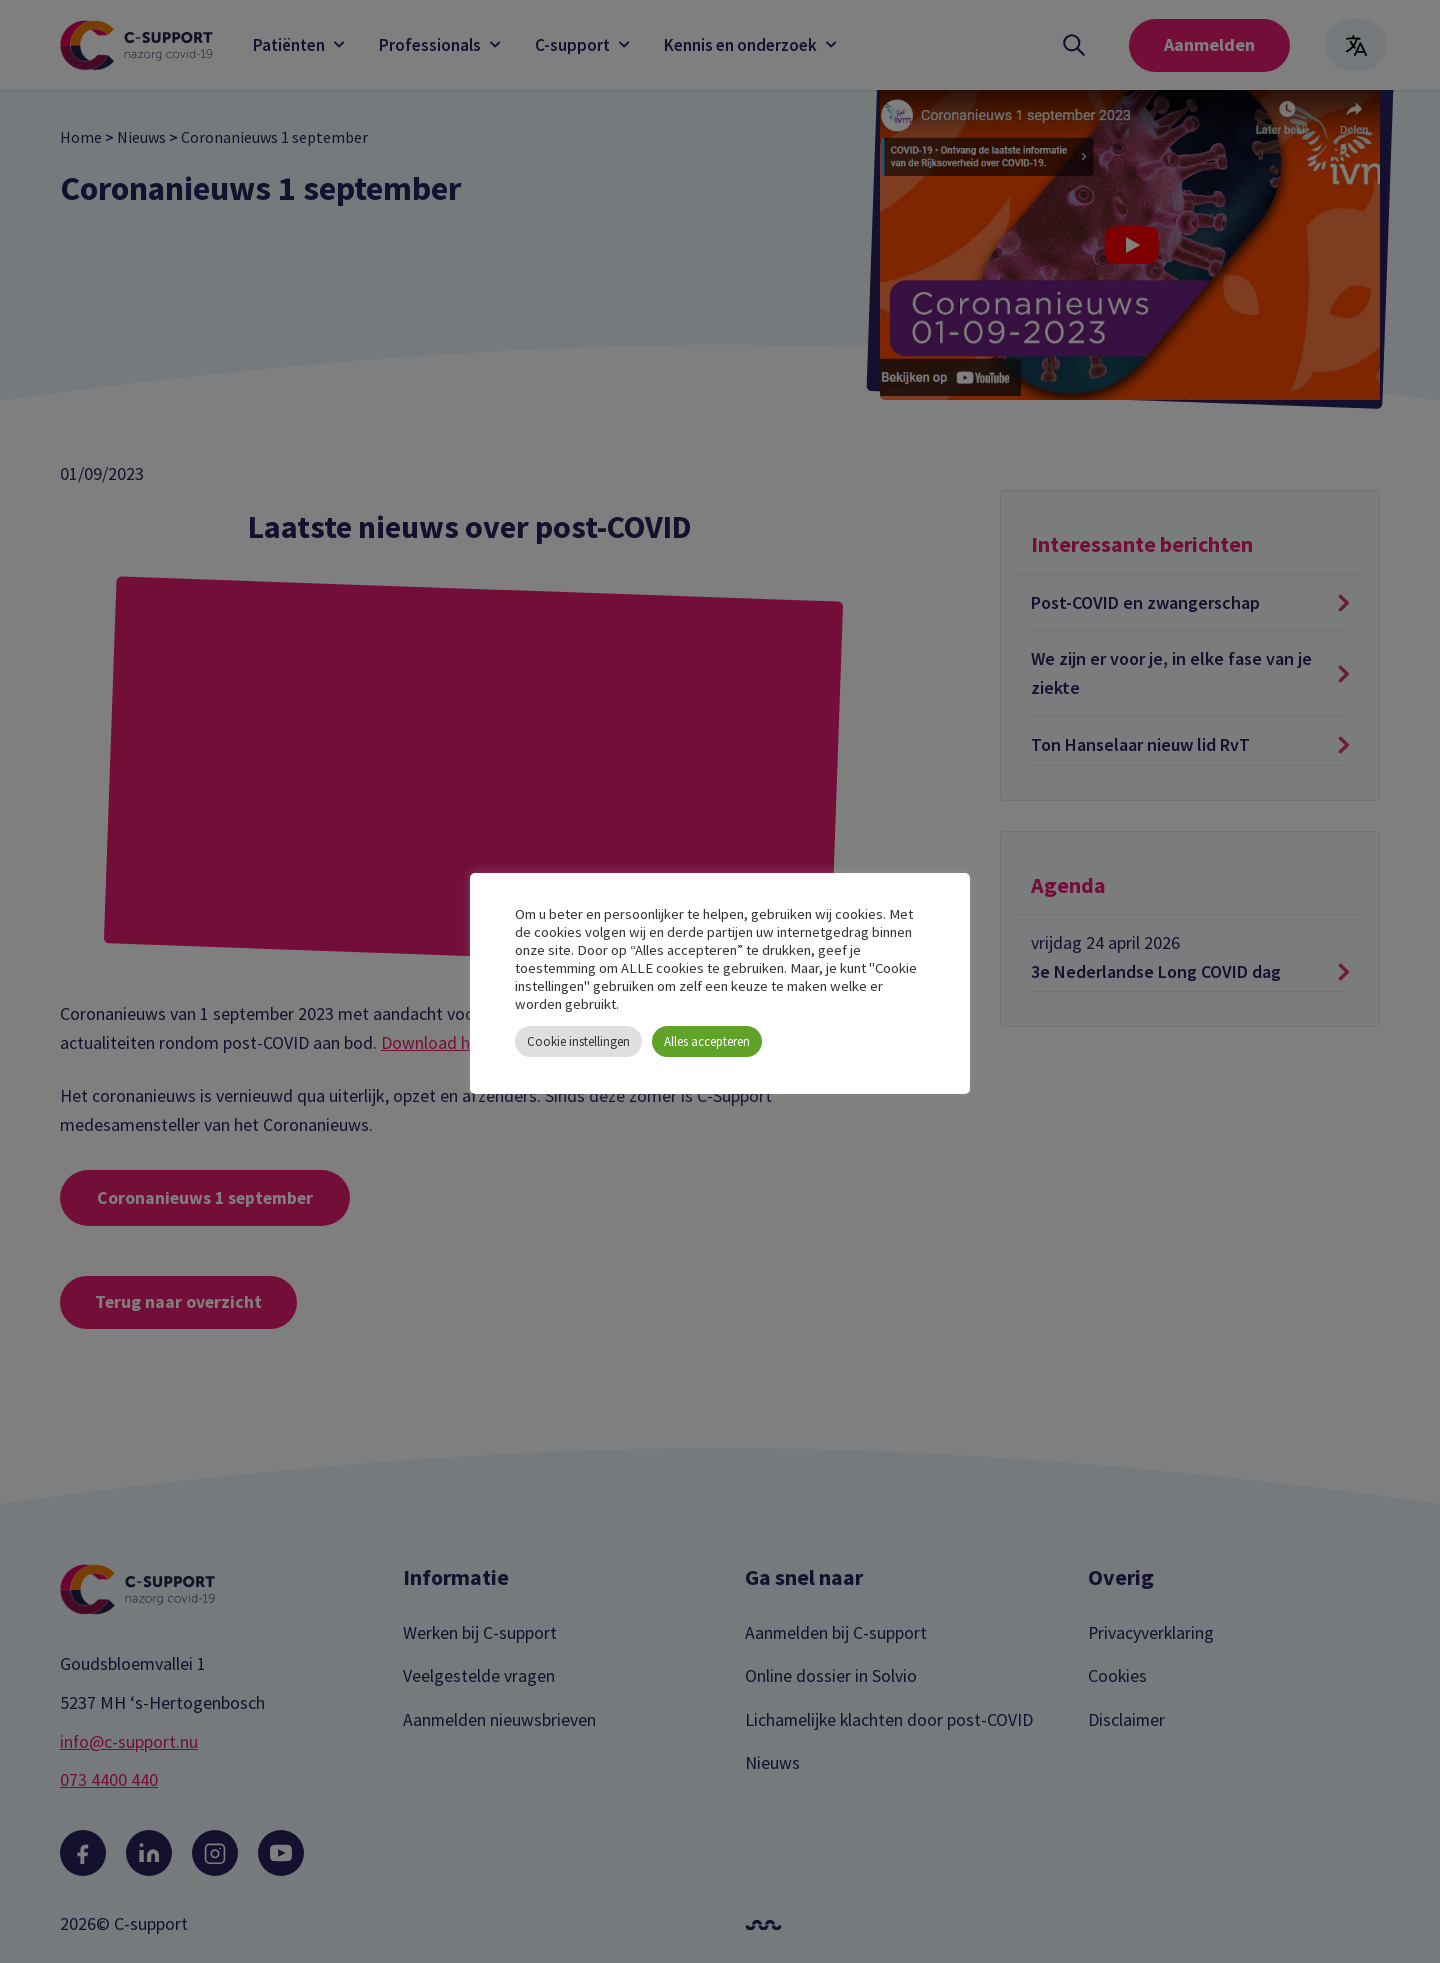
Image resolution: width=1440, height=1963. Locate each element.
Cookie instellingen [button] (578, 1041)
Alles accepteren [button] (707, 1041)
